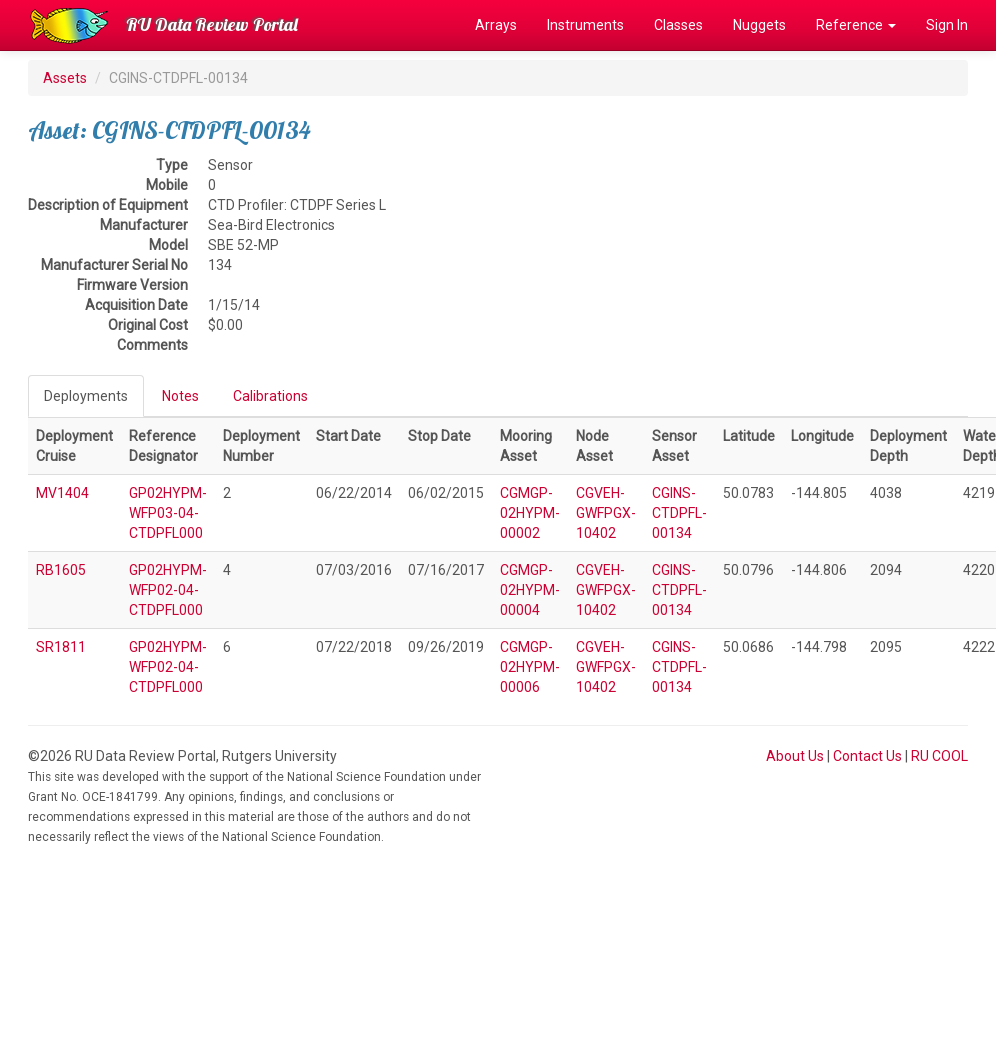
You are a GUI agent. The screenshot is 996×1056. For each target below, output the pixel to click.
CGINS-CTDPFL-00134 (679, 513)
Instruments (585, 25)
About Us (795, 756)
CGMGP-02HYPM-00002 (530, 513)
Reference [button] (856, 25)
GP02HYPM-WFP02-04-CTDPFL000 (168, 590)
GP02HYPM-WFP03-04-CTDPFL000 (168, 513)
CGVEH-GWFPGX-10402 (606, 513)
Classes (678, 25)
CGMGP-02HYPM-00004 (530, 590)
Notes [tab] (180, 396)
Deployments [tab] (86, 396)
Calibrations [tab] (270, 396)
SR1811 (61, 647)
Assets (65, 78)
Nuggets (759, 25)
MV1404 (62, 493)
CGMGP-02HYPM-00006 (530, 667)
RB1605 (61, 570)
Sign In (947, 25)
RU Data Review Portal (212, 24)
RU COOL (939, 756)
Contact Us (867, 756)
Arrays (496, 25)
